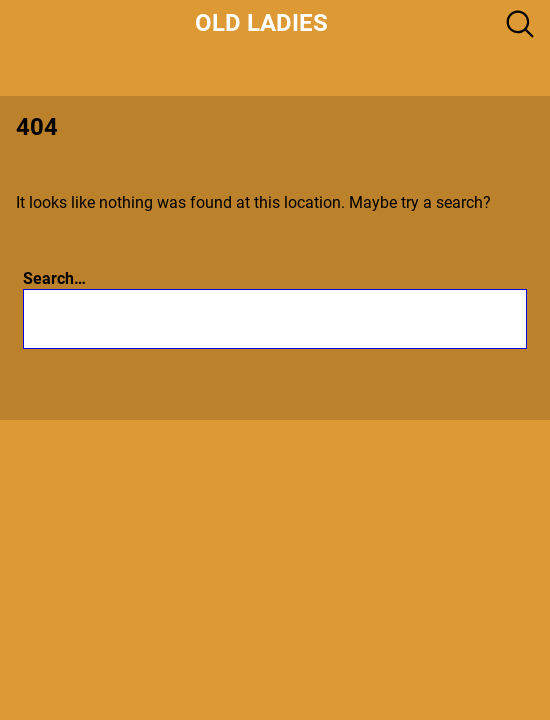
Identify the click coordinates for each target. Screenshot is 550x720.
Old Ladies (261, 23)
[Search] (396, 318)
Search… (54, 278)
